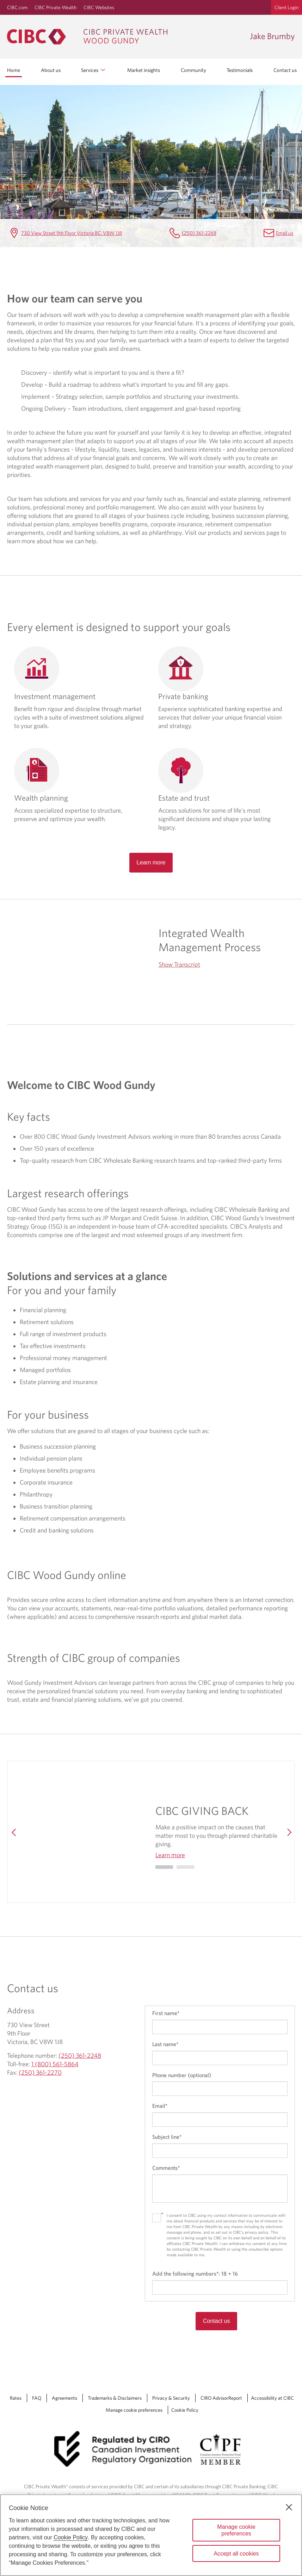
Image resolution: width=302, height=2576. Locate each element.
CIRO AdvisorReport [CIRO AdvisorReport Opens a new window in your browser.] (221, 2398)
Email (159, 2106)
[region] (151, 2535)
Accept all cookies (236, 2554)
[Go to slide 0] (164, 1867)
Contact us (285, 70)
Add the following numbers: (195, 2273)
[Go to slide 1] (185, 1867)
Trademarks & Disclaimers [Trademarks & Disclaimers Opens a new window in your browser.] (115, 2398)
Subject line (166, 2137)
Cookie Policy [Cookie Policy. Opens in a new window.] (71, 2537)
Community (193, 70)
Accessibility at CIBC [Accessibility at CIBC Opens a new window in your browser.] (272, 2398)
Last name (165, 2044)
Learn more (151, 862)
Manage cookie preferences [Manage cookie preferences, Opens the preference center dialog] (236, 2530)
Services (93, 70)
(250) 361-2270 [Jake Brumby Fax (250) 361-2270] (40, 2072)
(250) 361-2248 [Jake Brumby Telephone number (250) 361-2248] (199, 233)
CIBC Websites (99, 7)
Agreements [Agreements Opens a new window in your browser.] (64, 2398)
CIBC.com (17, 7)
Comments (166, 2168)
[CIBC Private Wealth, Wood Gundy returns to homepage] (125, 36)
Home (13, 70)
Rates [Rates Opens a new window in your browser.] (15, 2398)
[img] (84, 1831)
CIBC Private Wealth (55, 7)
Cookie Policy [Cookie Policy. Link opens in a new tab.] (184, 2410)
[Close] (289, 2507)
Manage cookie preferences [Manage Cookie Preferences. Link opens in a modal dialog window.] (134, 2410)
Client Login (286, 7)
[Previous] (14, 1832)
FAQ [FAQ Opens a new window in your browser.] (36, 2398)
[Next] (288, 1832)
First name (165, 2013)
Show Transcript (179, 964)
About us (51, 70)
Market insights (143, 70)
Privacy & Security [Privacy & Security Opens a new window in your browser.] (171, 2398)
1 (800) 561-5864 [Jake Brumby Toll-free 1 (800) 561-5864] (55, 2064)
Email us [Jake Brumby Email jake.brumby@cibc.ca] (284, 233)
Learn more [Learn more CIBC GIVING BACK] (170, 1855)
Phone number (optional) (181, 2075)
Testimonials (240, 70)
